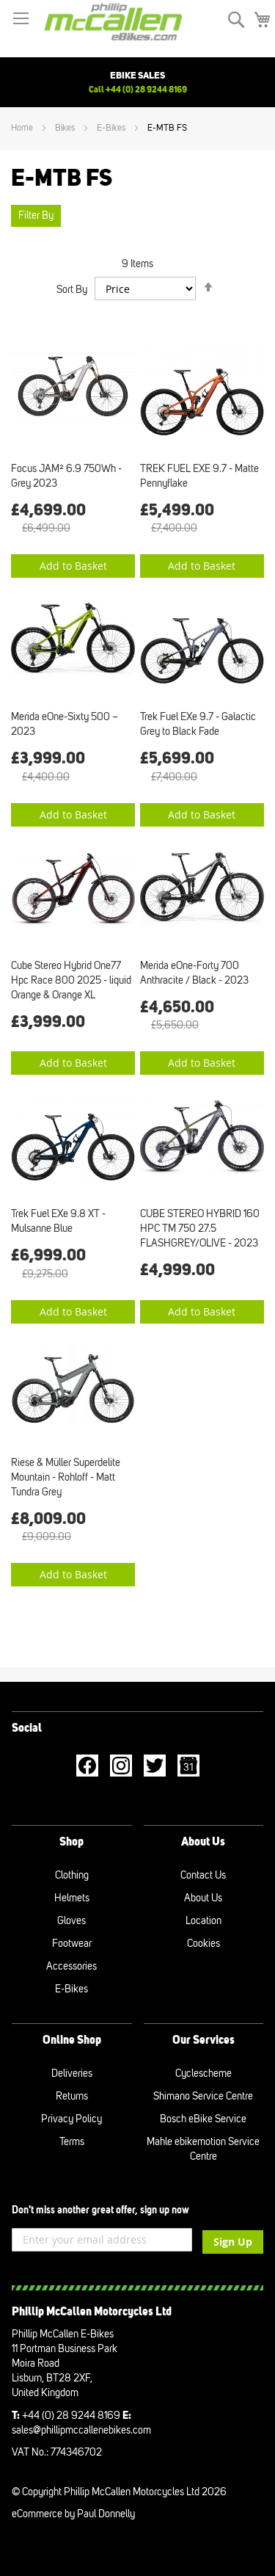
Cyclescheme (203, 2073)
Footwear (72, 1943)
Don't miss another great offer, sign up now (100, 2209)
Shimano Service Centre (203, 2096)
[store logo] (113, 21)
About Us (203, 1898)
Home (23, 128)
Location (203, 1921)
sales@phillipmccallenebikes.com (81, 2430)
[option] (137, 82)
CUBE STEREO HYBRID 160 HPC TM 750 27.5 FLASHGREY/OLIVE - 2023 (200, 1228)
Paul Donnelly (106, 2514)
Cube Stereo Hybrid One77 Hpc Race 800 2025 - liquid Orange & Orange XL (71, 980)
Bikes (66, 128)
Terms (71, 2142)
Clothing (72, 1875)
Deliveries (71, 2073)
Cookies (203, 1943)
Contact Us (203, 1875)
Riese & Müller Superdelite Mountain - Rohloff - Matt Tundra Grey (65, 1477)
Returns (72, 2096)
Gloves (71, 1921)
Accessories (71, 1966)
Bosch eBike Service (203, 2119)
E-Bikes (112, 128)
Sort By (71, 289)
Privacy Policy (71, 2119)
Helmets (71, 1898)
